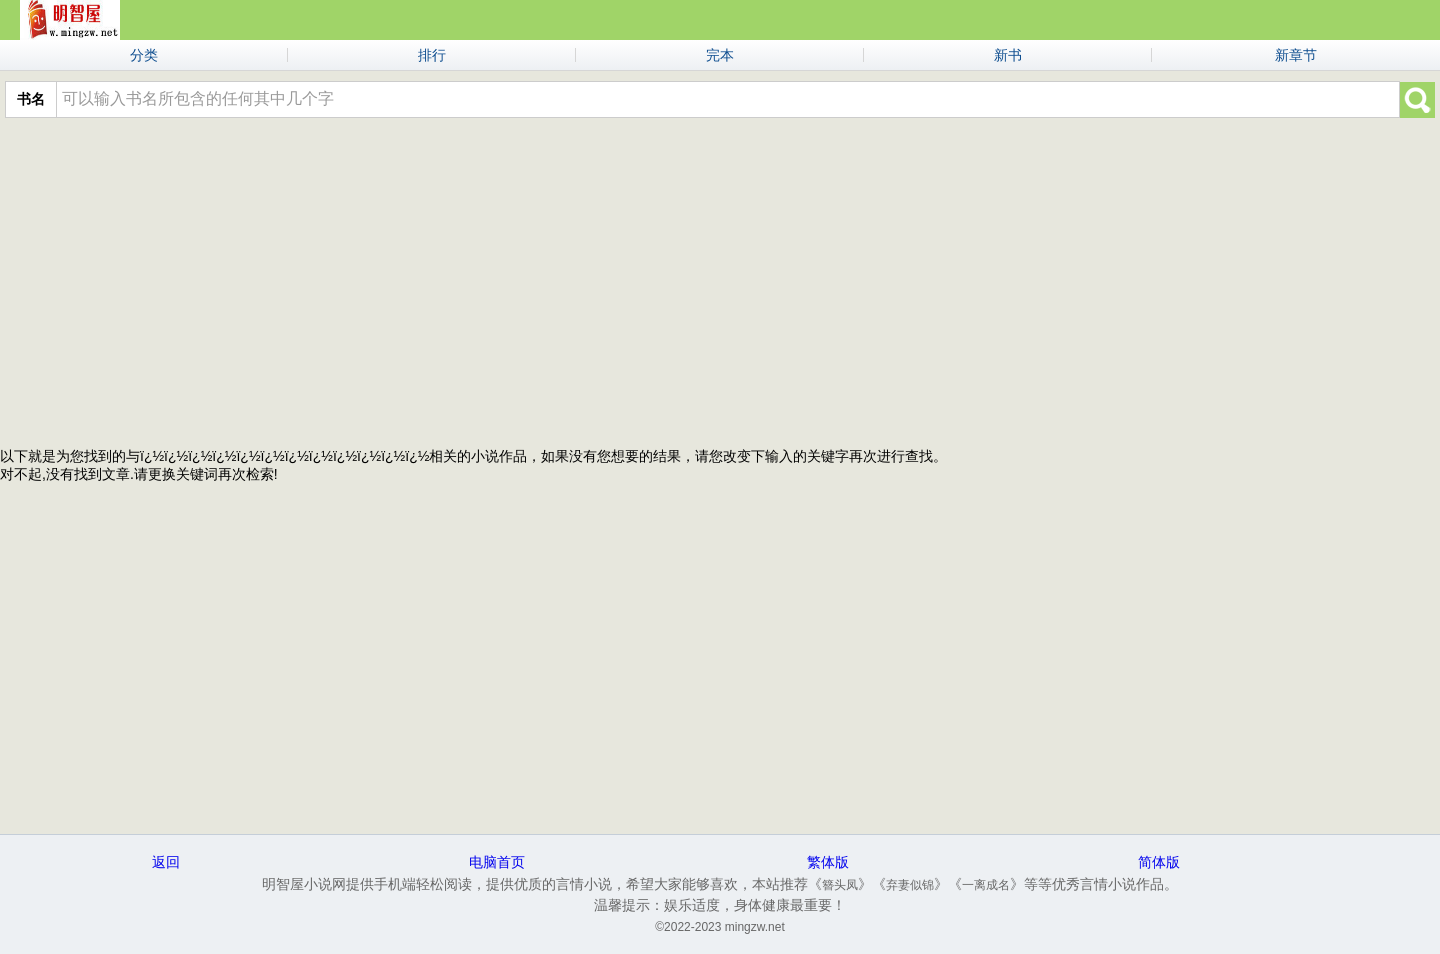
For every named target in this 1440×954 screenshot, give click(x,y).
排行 (432, 55)
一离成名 (986, 885)
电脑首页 (497, 862)
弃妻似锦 (910, 885)
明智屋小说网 (70, 20)
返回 (166, 862)
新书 (1008, 55)
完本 (720, 55)
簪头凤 (840, 885)
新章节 (1296, 55)
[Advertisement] (720, 278)
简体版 (1159, 862)
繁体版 (828, 862)
